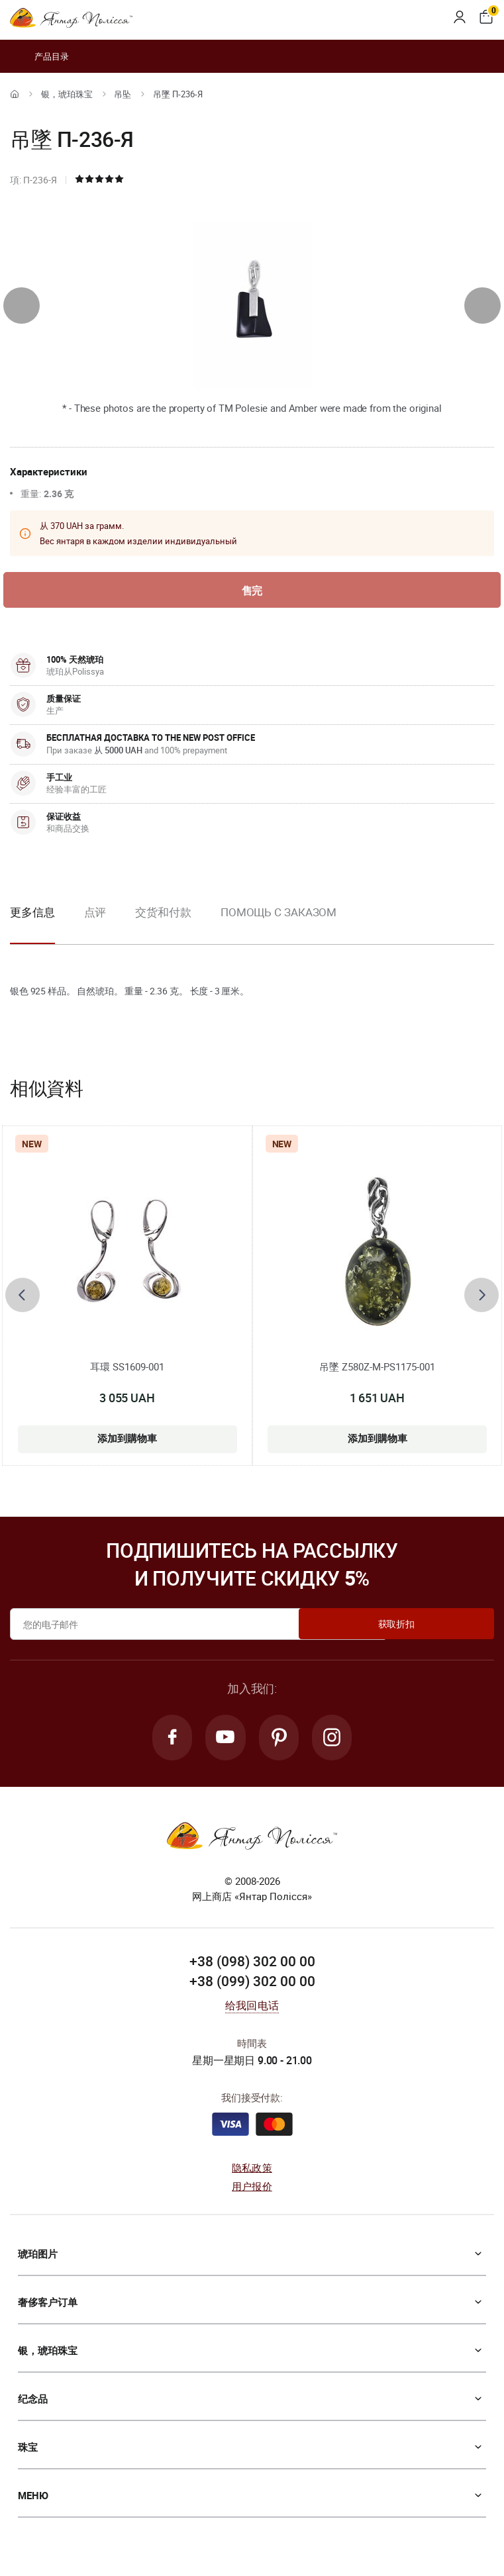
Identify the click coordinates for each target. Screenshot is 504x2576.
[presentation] (21, 305)
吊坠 (122, 94)
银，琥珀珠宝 (67, 94)
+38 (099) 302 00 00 (252, 1985)
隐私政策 (252, 2170)
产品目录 (39, 56)
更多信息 (32, 913)
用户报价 (252, 2190)
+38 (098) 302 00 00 (252, 1965)
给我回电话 (252, 2008)
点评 (95, 913)
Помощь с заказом (278, 913)
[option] (95, 924)
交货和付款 (163, 913)
